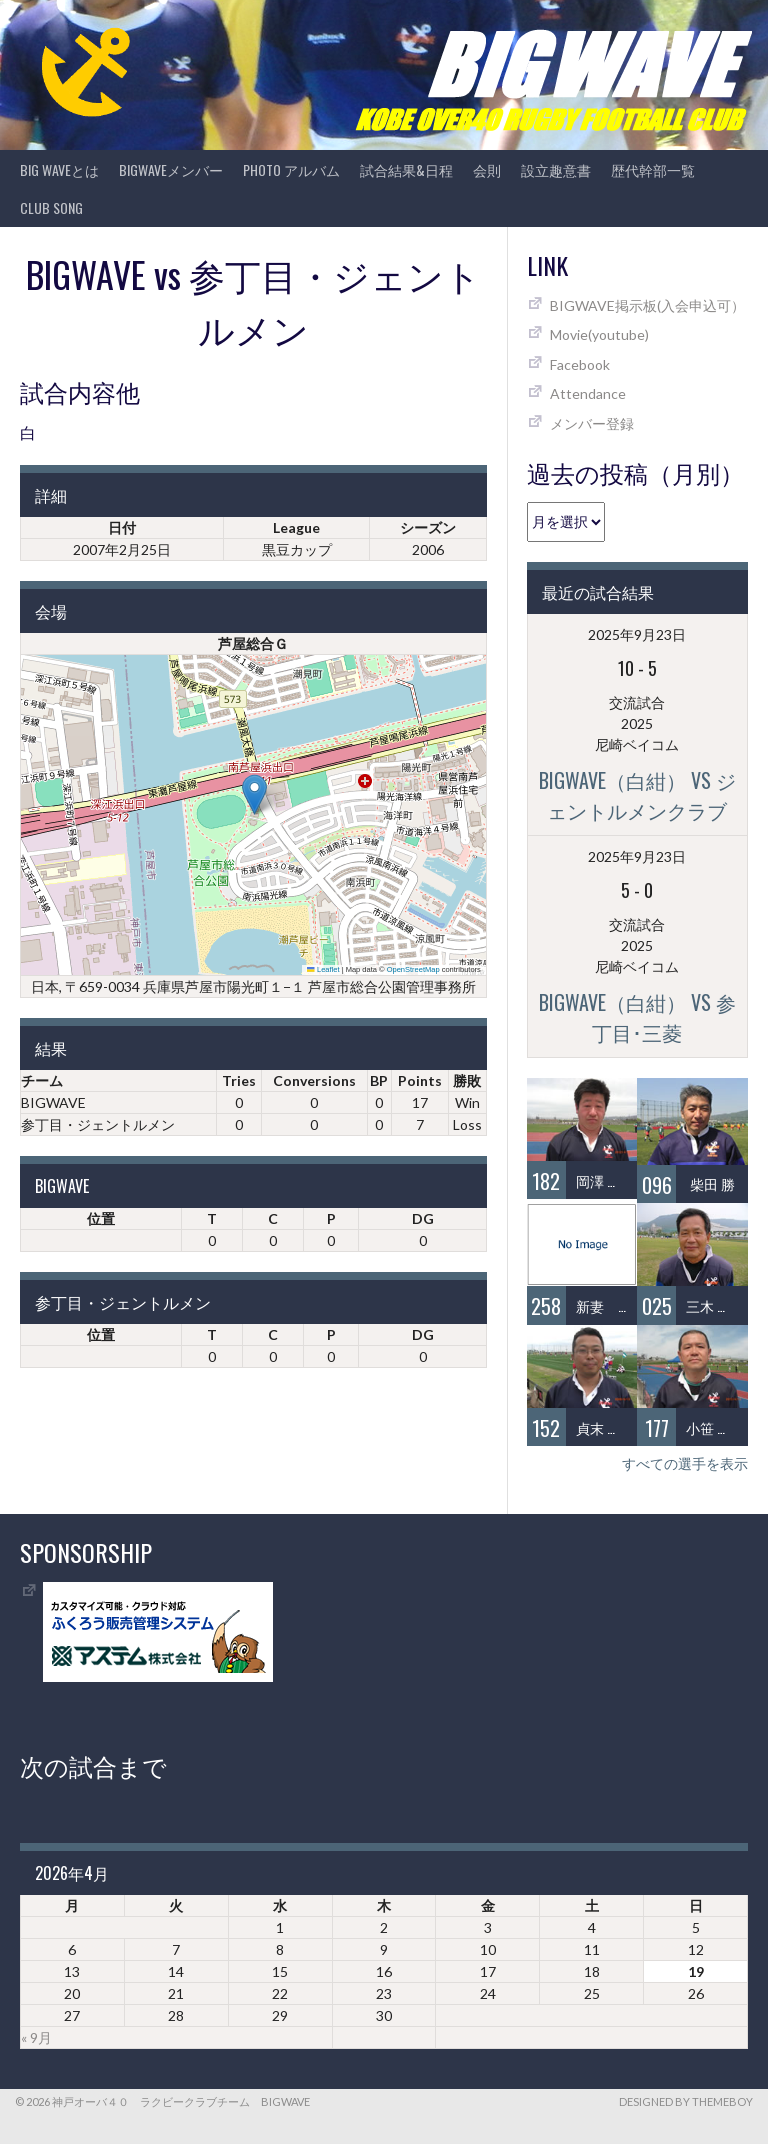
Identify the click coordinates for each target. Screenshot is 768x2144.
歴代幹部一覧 (653, 169)
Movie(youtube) (599, 334)
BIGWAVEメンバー (171, 169)
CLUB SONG (51, 207)
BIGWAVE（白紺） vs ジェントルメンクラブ (637, 795)
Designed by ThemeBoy (686, 2101)
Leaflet (323, 969)
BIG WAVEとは (59, 169)
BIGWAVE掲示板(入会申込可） (647, 305)
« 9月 (36, 2037)
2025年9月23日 (637, 634)
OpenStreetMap (413, 969)
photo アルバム (291, 169)
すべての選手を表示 (685, 1463)
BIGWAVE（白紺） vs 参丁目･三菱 (637, 1017)
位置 (101, 1218)
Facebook (580, 364)
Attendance (588, 393)
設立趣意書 (556, 169)
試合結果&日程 (406, 169)
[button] (254, 794)
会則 (487, 169)
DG (423, 1218)
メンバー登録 (592, 423)
